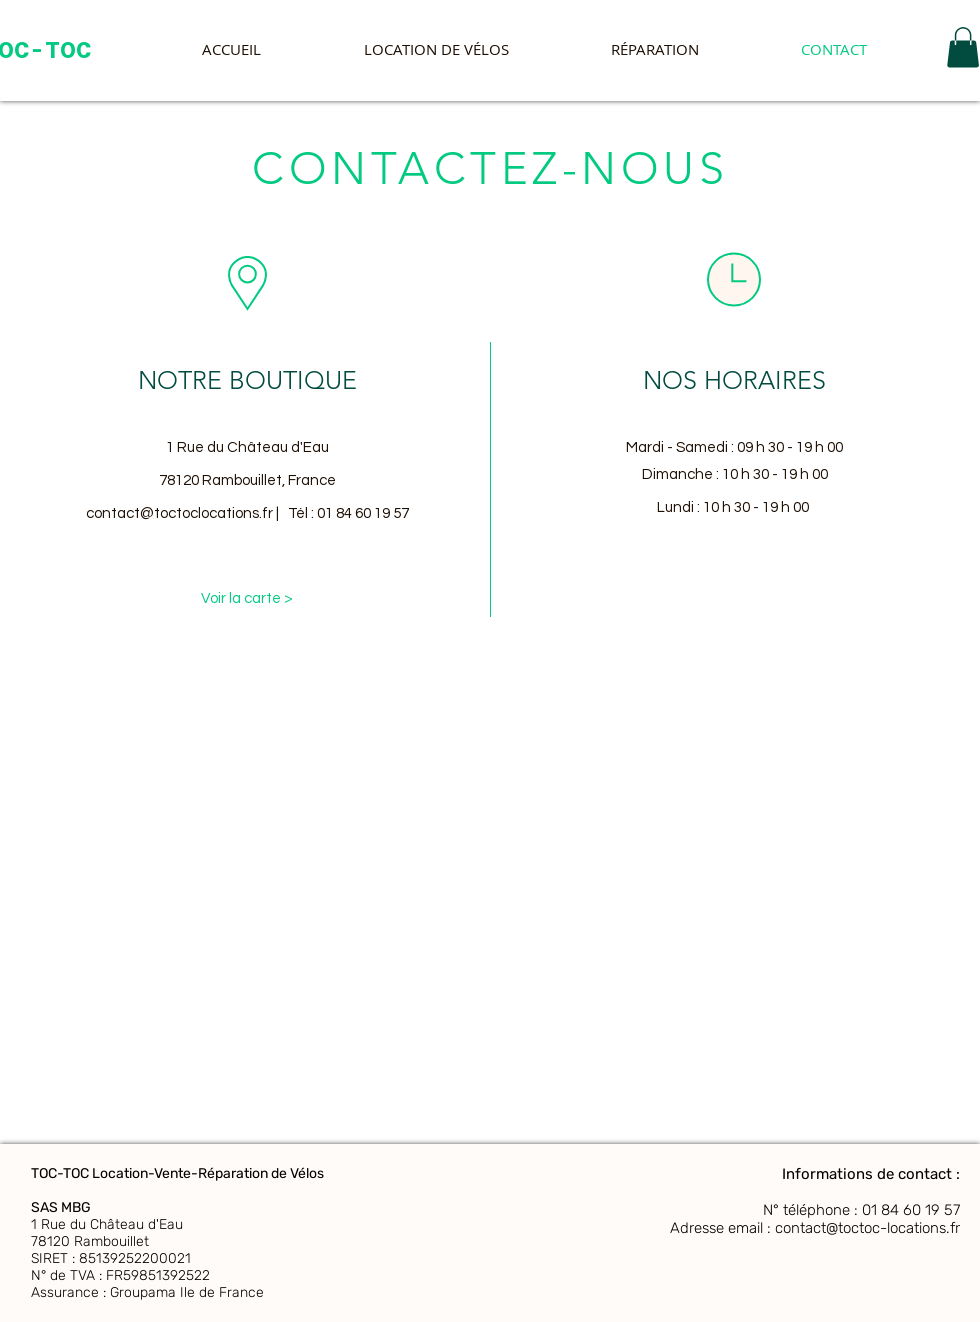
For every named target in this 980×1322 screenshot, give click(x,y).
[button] (963, 47)
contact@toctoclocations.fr (179, 513)
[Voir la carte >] (247, 598)
